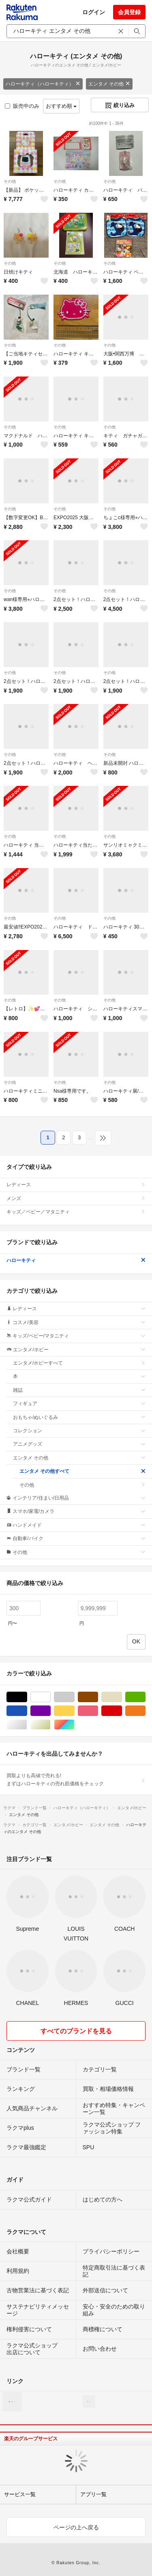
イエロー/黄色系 (74, 1711)
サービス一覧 (20, 2494)
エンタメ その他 (109, 84)
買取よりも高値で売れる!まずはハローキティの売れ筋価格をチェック (76, 1780)
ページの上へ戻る (76, 2527)
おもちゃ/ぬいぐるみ (79, 1417)
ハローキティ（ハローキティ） (43, 84)
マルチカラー (74, 1725)
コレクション (79, 1430)
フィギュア (79, 1403)
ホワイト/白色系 (50, 1697)
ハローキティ (76, 1260)
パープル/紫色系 (50, 1711)
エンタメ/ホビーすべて (79, 1363)
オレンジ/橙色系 (145, 1711)
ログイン (93, 12)
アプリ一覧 (93, 2494)
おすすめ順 (61, 106)
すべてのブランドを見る (76, 2031)
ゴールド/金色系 (50, 1725)
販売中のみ (22, 106)
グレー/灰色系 (74, 1697)
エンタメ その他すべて (82, 1471)
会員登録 (129, 12)
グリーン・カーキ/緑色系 (145, 1697)
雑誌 (79, 1390)
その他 (10, 181)
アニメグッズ (79, 1444)
